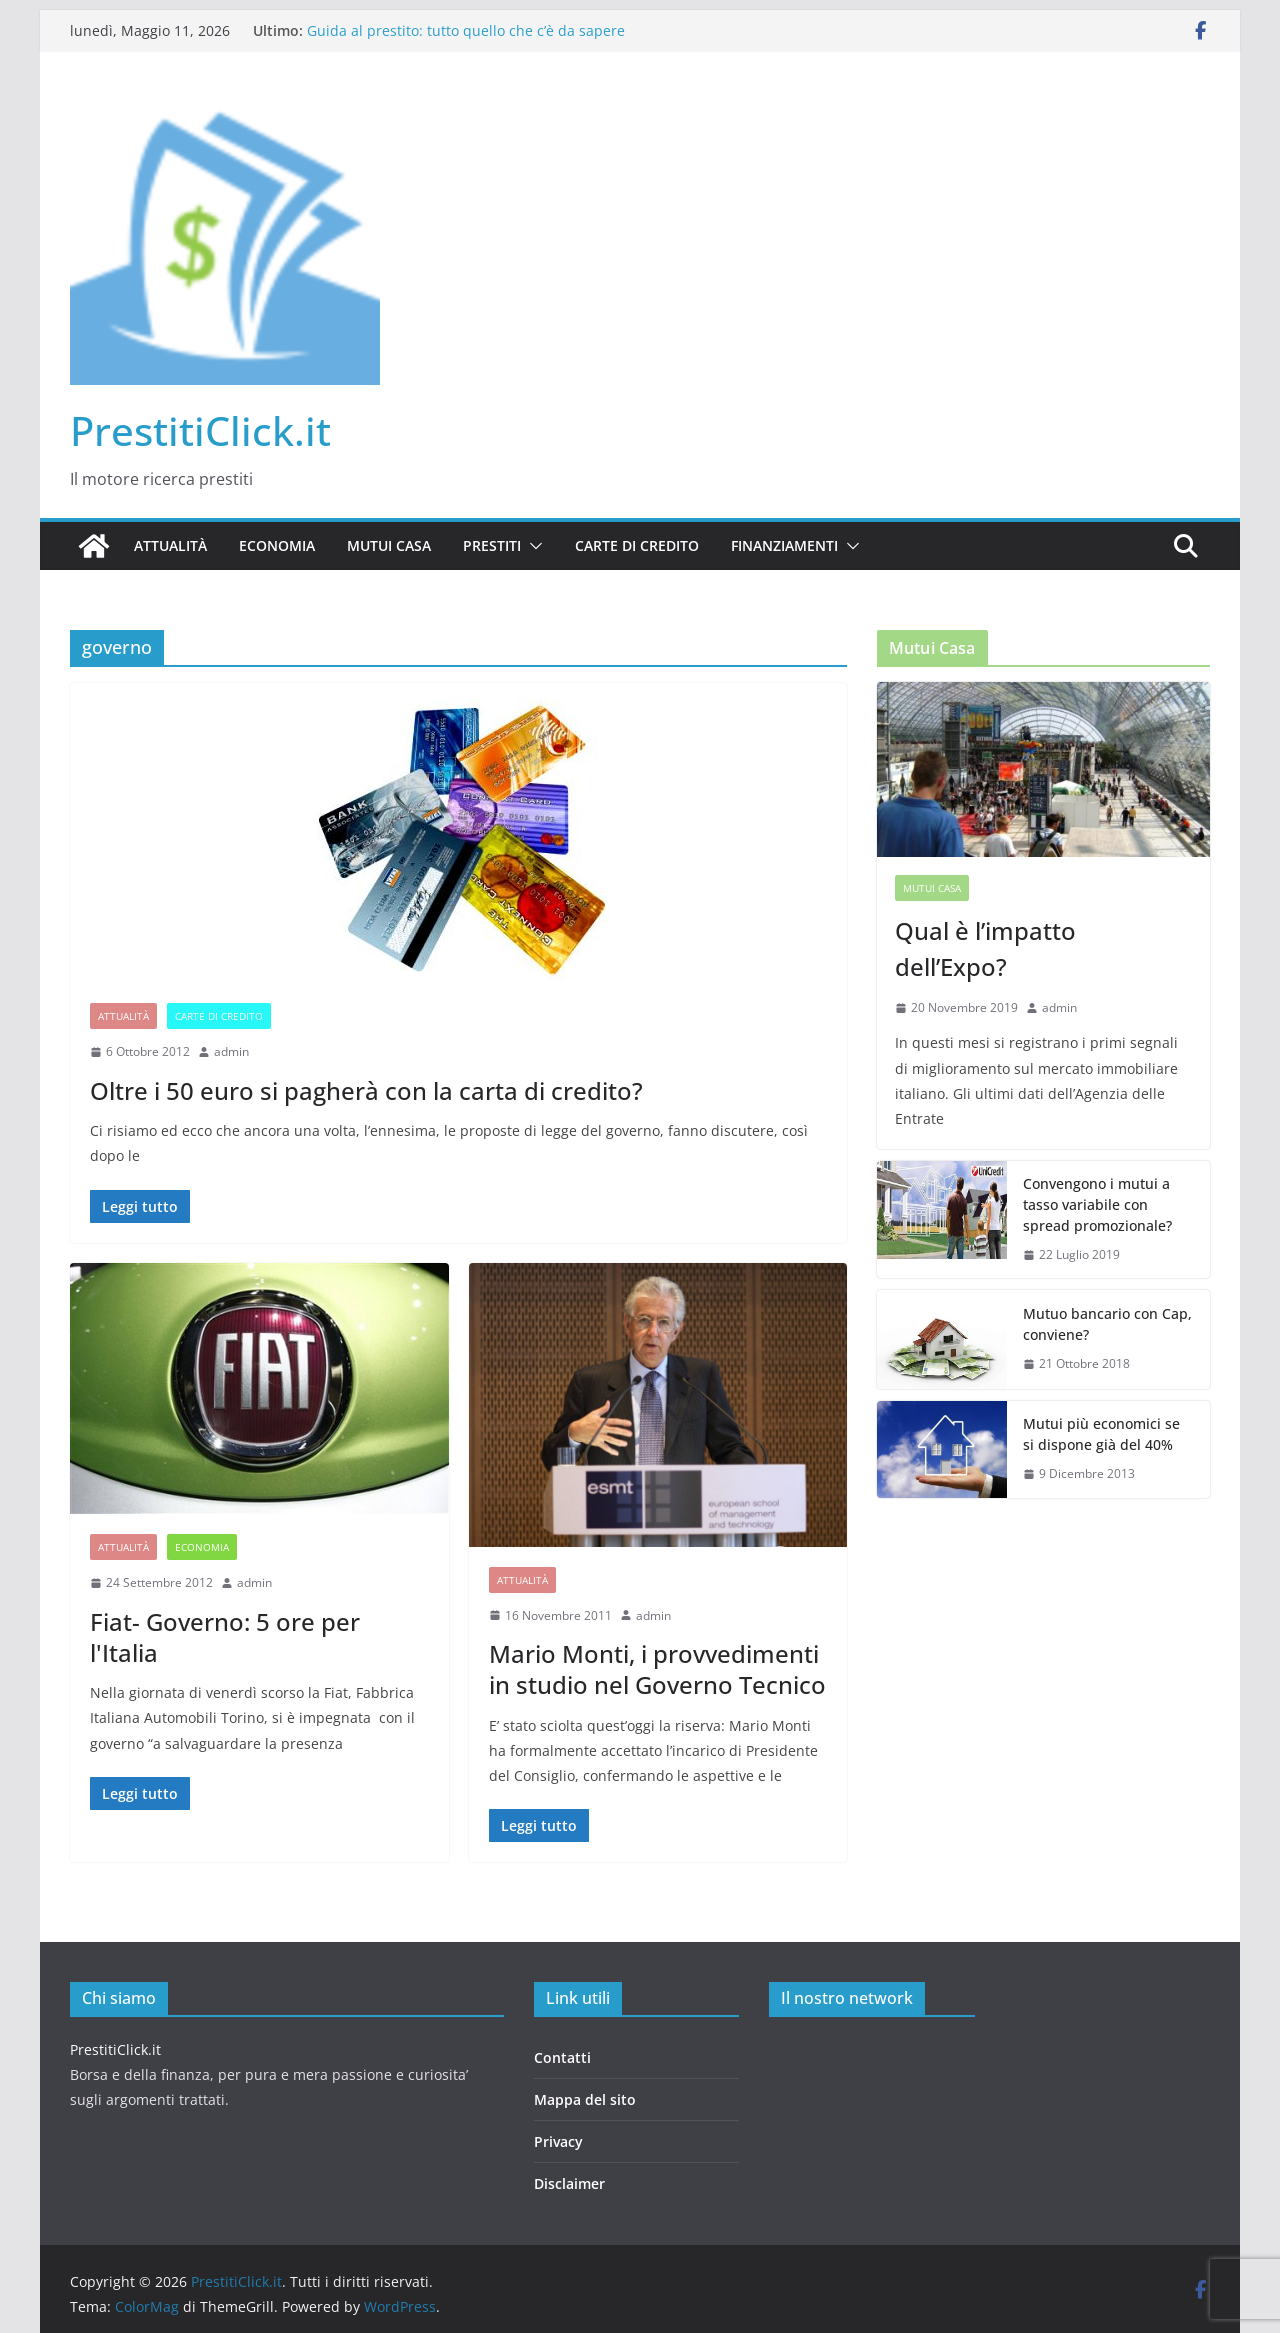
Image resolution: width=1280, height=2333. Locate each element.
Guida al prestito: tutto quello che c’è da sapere (466, 30)
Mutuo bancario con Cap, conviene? (1107, 1324)
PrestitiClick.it (200, 430)
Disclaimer (569, 2183)
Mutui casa (389, 545)
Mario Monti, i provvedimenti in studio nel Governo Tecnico (657, 1669)
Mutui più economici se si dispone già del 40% (1101, 1434)
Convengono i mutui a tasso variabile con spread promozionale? (1097, 1204)
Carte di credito (637, 545)
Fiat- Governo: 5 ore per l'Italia (225, 1637)
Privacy (558, 2141)
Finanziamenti (784, 545)
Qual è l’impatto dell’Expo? (985, 948)
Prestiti (492, 545)
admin (231, 1051)
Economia (277, 545)
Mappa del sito (585, 2099)
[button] (532, 546)
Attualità (170, 545)
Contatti (562, 2057)
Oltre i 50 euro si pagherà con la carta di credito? (366, 1090)
